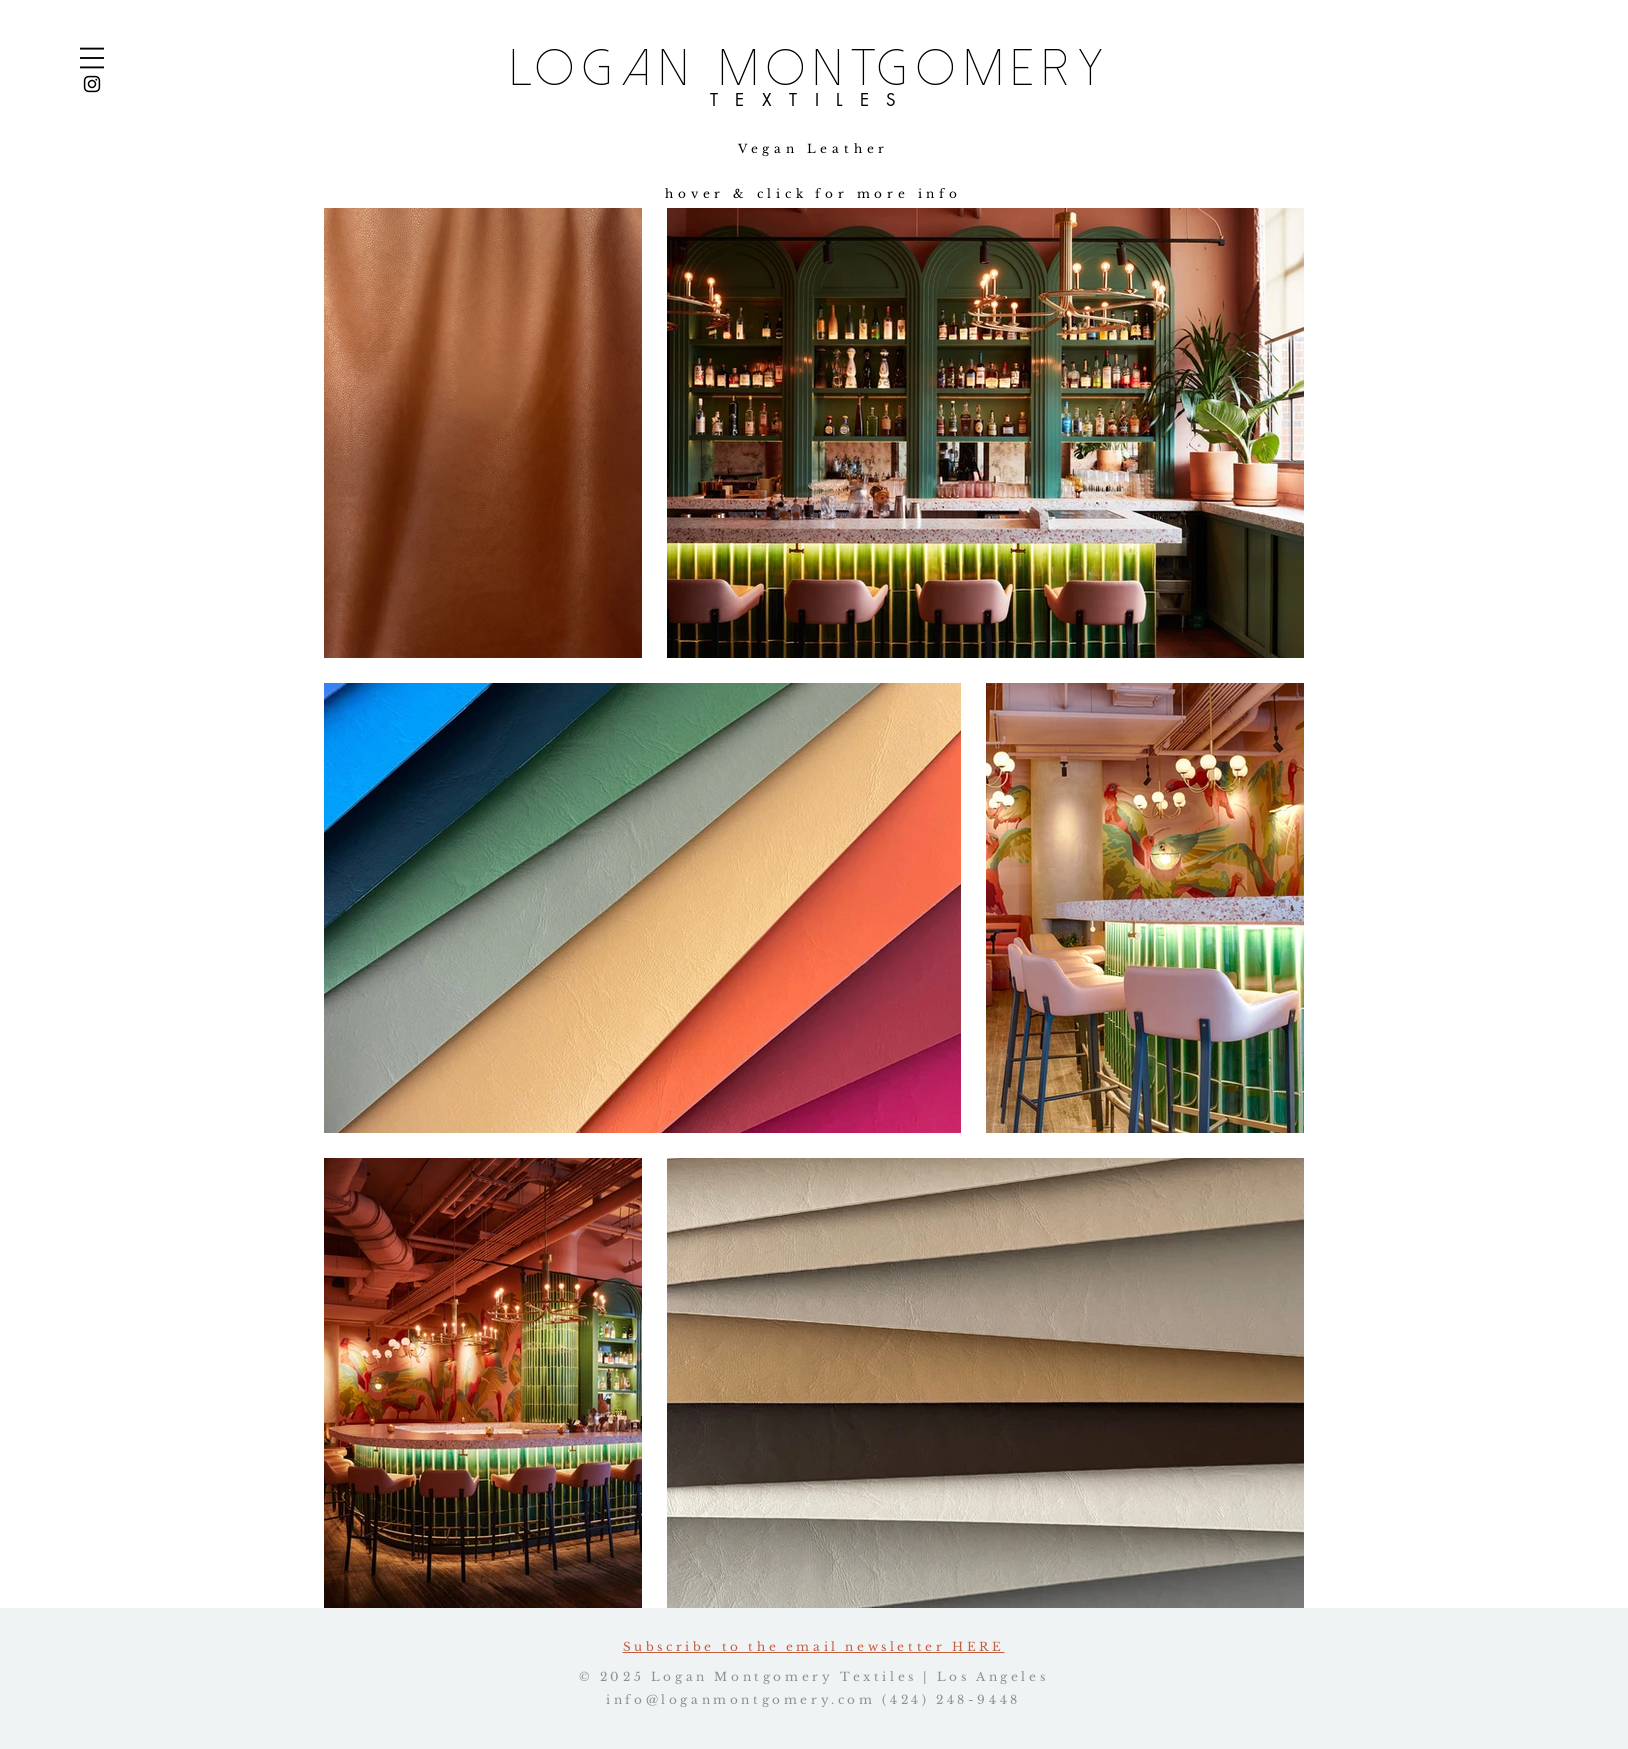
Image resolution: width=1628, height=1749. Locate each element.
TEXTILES (812, 100)
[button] (92, 58)
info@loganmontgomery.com (740, 1699)
